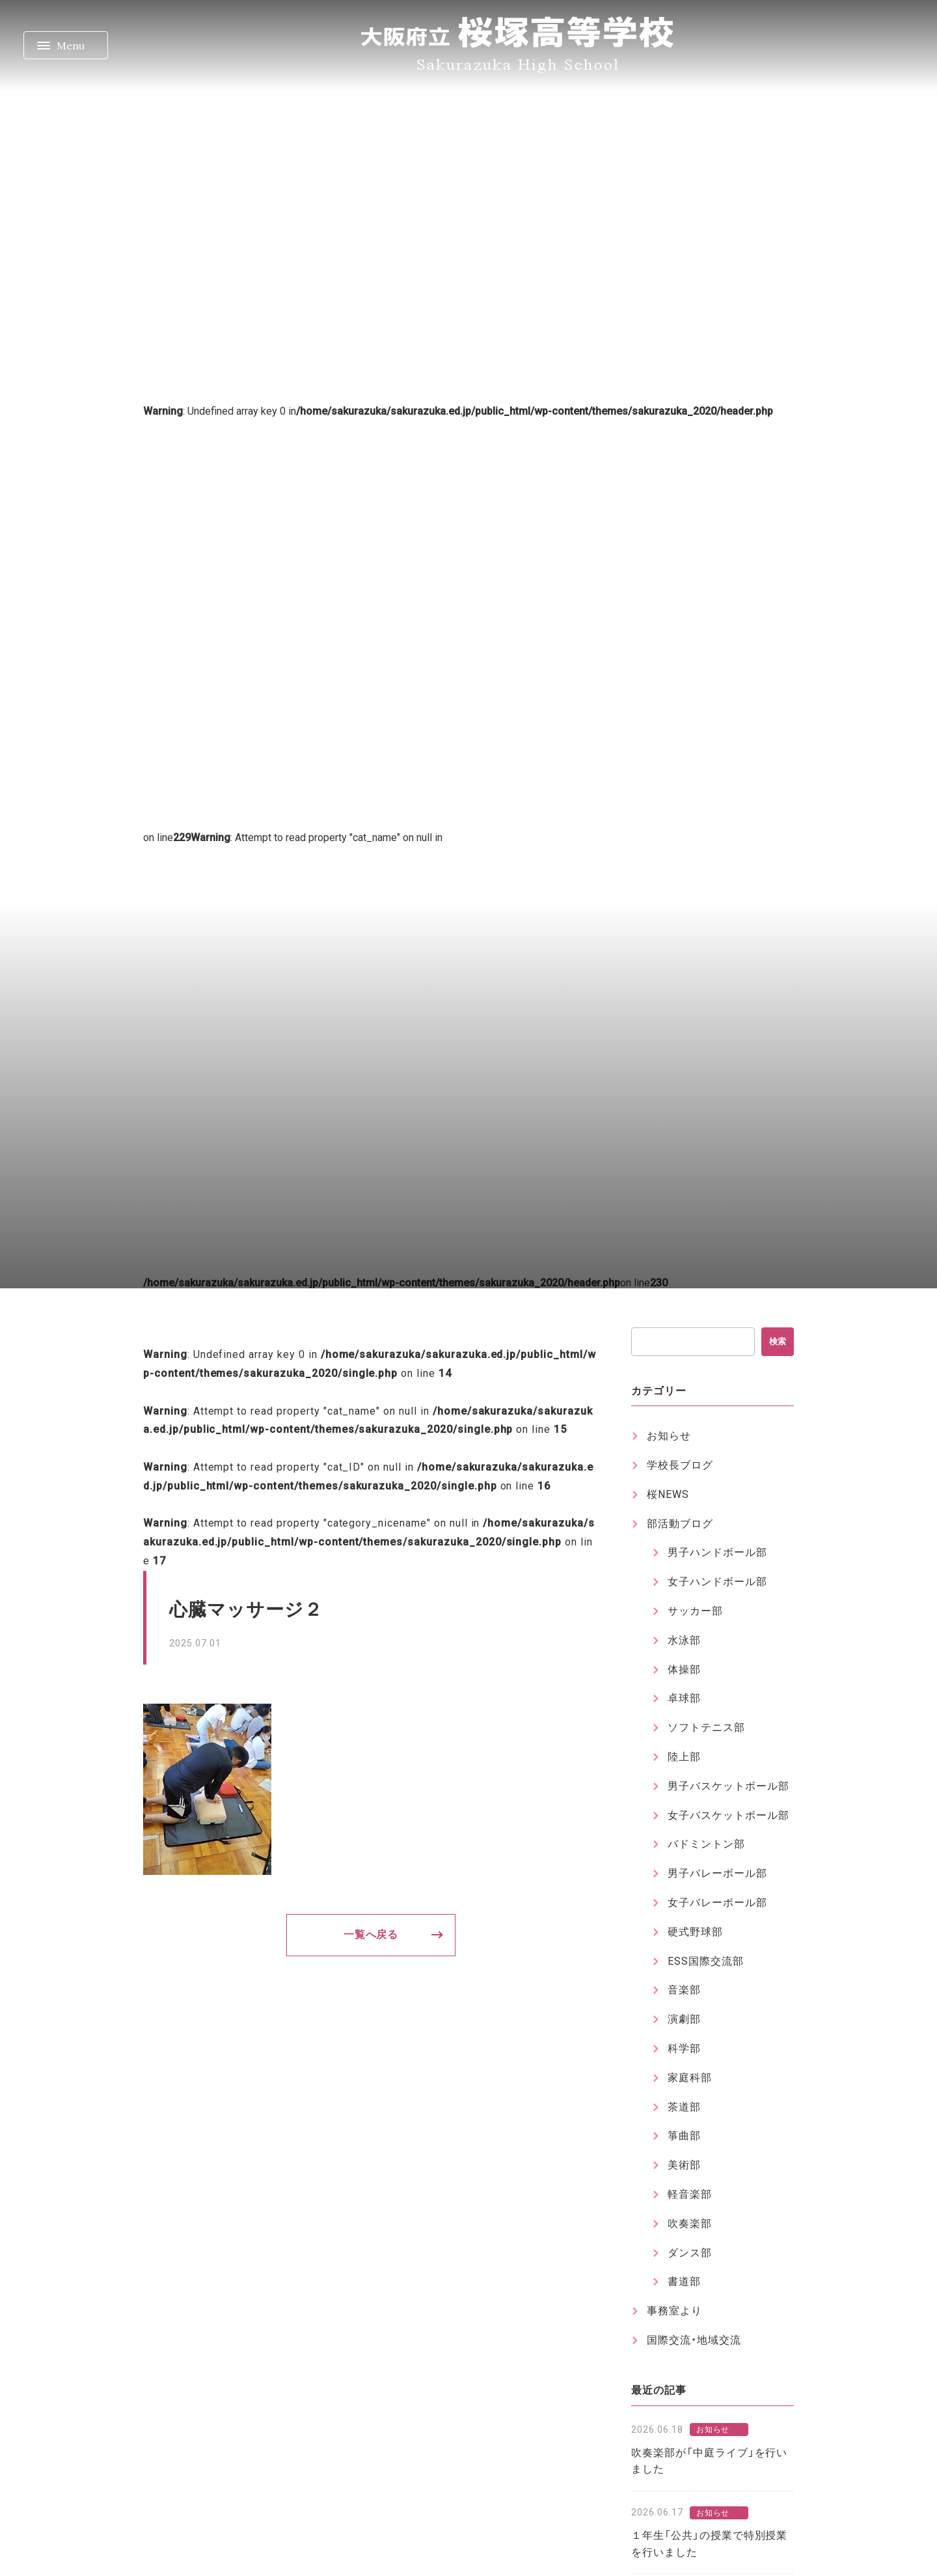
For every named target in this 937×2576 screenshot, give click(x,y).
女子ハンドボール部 (717, 1581)
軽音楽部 (690, 2194)
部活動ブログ (680, 1523)
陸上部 (684, 1757)
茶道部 (684, 2107)
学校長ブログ (680, 1465)
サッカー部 (695, 1611)
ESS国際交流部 (706, 1961)
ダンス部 (690, 2253)
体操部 (684, 1669)
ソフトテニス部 (706, 1727)
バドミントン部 (706, 1844)
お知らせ (669, 1436)
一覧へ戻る (371, 1934)
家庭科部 (690, 2077)
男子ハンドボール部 (717, 1552)
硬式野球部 (695, 1932)
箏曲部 (684, 2135)
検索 (777, 1341)
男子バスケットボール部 (728, 1786)
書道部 (684, 2281)
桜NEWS (668, 1494)
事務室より (674, 2311)
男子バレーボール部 (717, 1873)
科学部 (684, 2048)
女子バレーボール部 (717, 1902)
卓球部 (684, 1698)
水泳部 (684, 1640)
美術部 (684, 2165)
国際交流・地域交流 (694, 2340)
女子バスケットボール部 (728, 1815)
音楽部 (684, 1990)
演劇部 (684, 2019)
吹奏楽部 (690, 2223)
